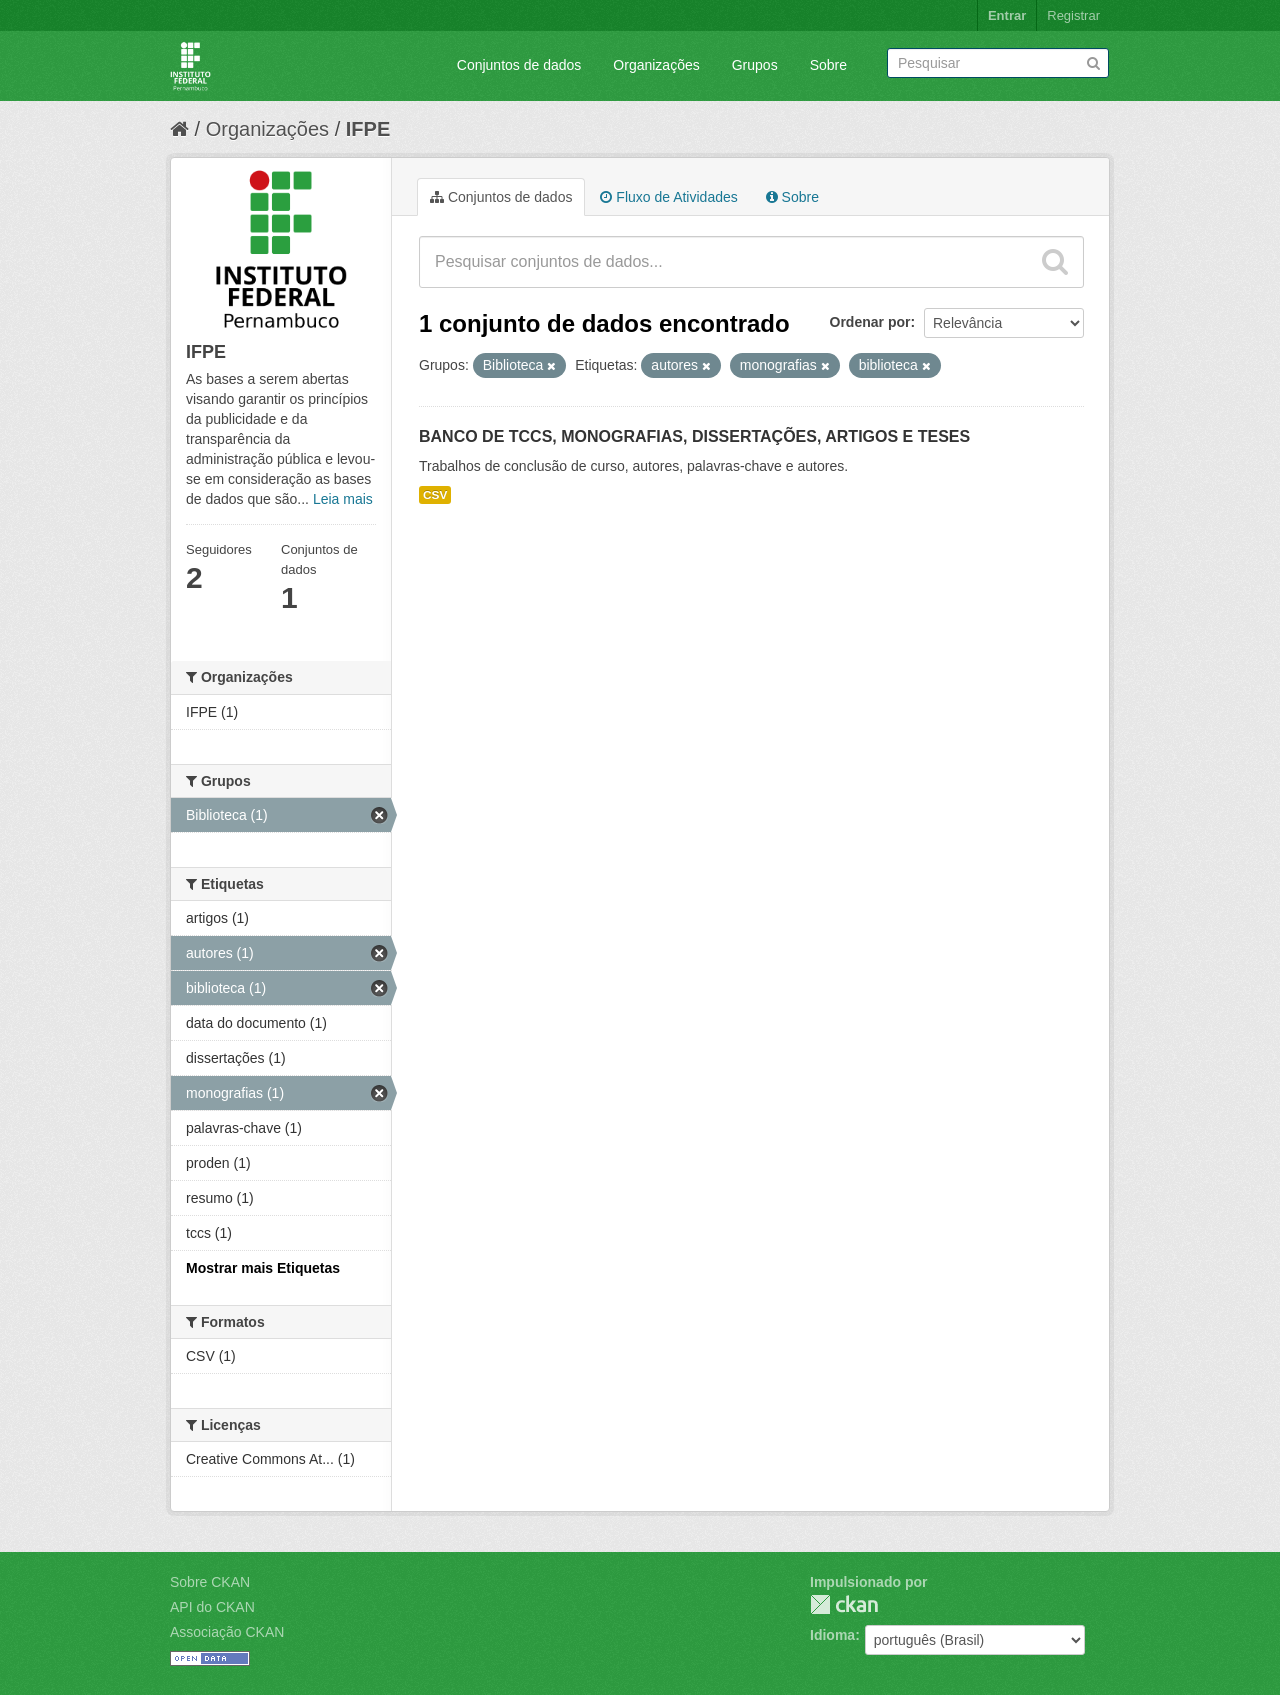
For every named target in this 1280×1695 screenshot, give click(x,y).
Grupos (755, 65)
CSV (435, 495)
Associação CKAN (227, 1632)
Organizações (656, 65)
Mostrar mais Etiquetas (263, 1268)
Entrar (1007, 15)
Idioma (832, 1635)
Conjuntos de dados (519, 65)
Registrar (1073, 15)
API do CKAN (212, 1607)
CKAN (844, 1604)
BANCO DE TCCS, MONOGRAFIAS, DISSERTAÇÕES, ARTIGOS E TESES (694, 436)
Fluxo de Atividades (668, 197)
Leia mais (343, 499)
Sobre (828, 65)
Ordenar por (870, 322)
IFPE (368, 129)
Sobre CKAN (210, 1582)
